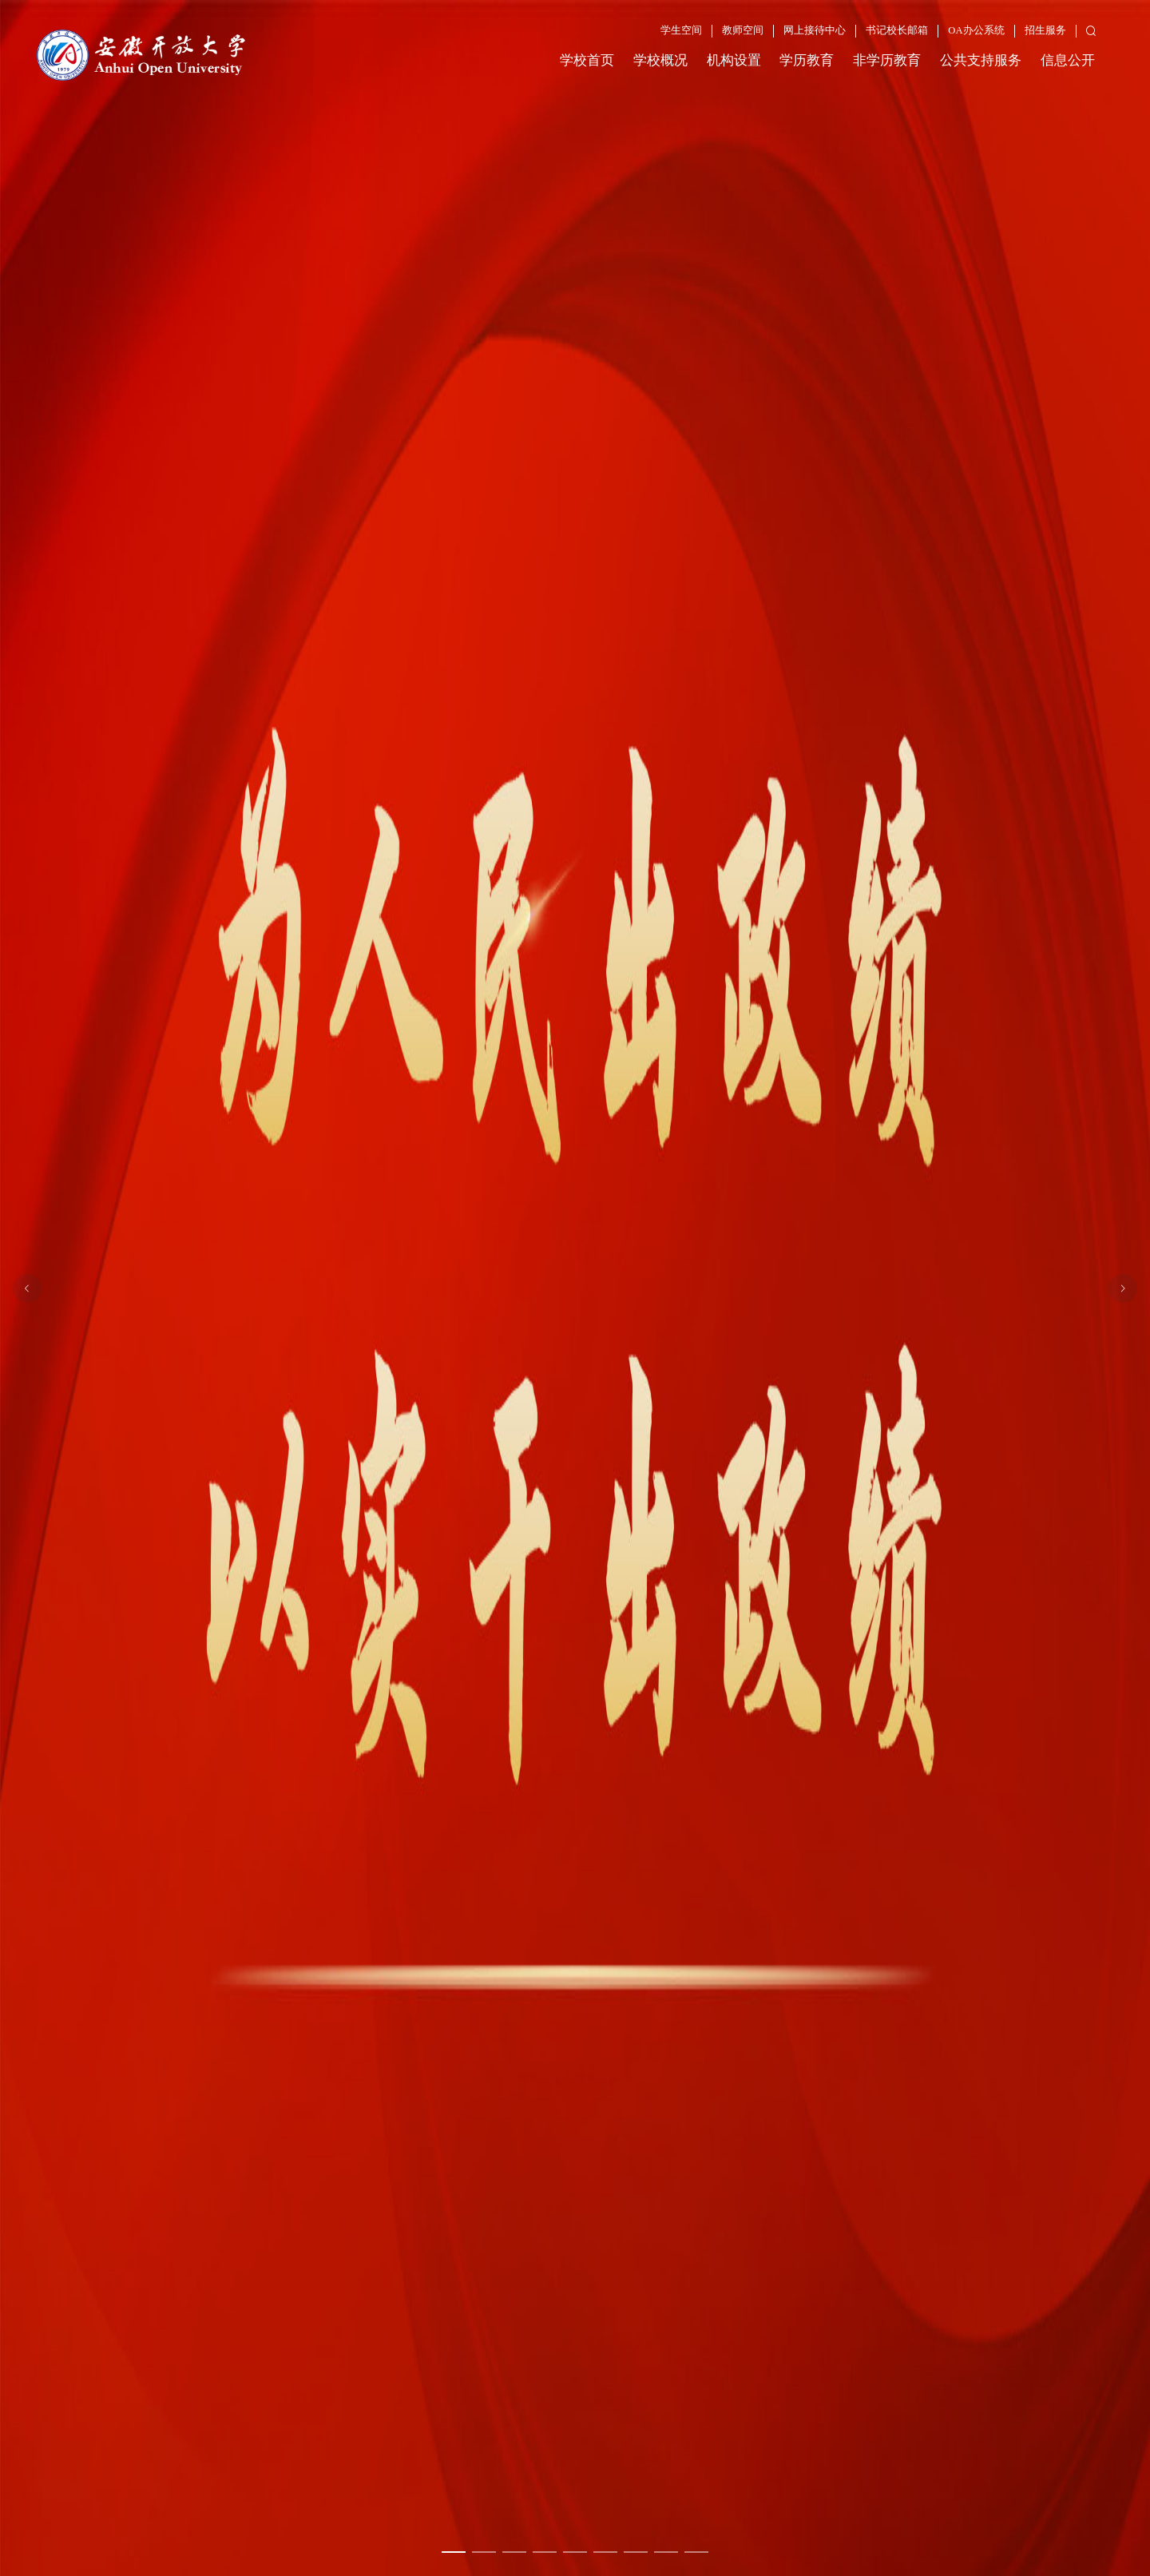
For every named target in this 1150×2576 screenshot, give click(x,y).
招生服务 (1045, 30)
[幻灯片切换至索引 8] (666, 2552)
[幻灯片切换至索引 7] (636, 2552)
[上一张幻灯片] (27, 1288)
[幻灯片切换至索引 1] (454, 2552)
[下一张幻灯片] (1122, 1288)
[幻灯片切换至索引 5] (575, 2552)
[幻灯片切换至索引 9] (696, 2552)
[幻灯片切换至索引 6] (605, 2552)
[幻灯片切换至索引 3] (514, 2552)
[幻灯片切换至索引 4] (545, 2552)
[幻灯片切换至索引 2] (484, 2552)
